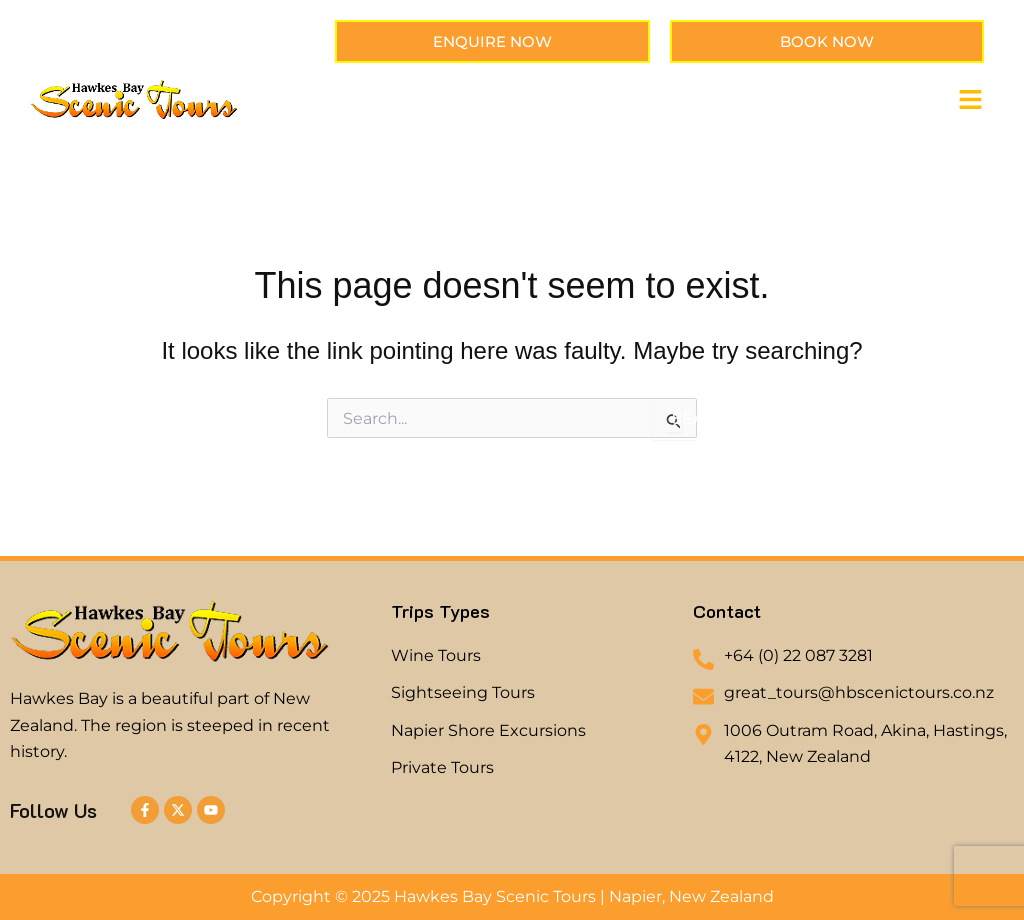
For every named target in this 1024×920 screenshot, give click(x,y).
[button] (970, 101)
